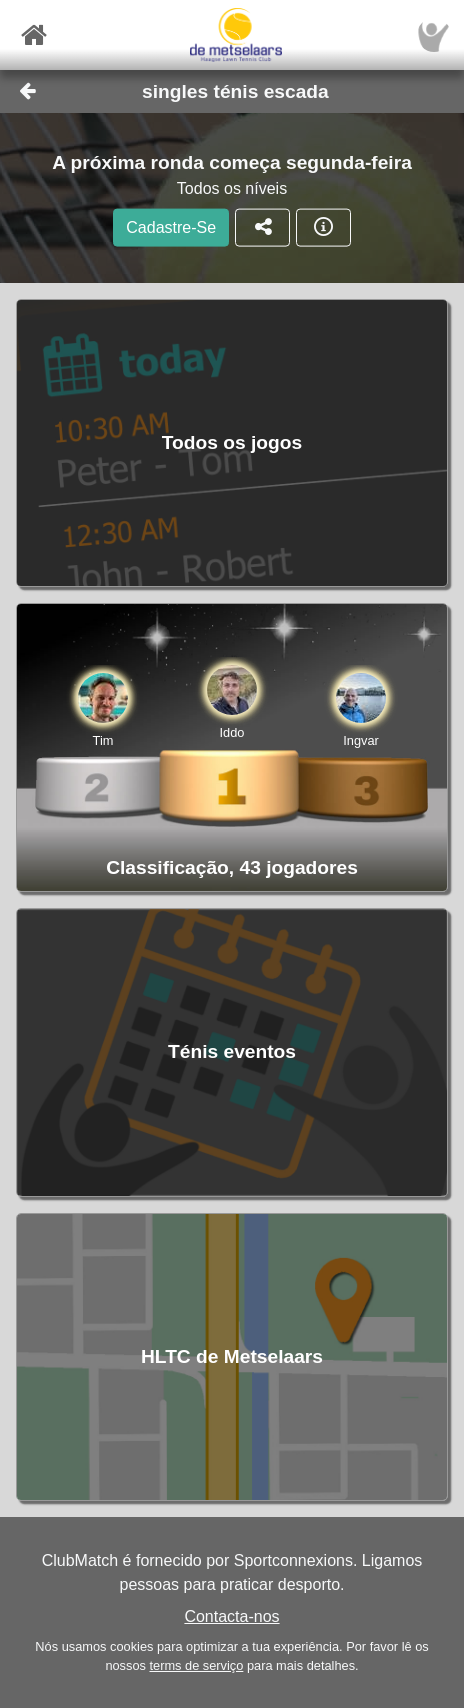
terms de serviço (196, 1665)
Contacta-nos (231, 1616)
